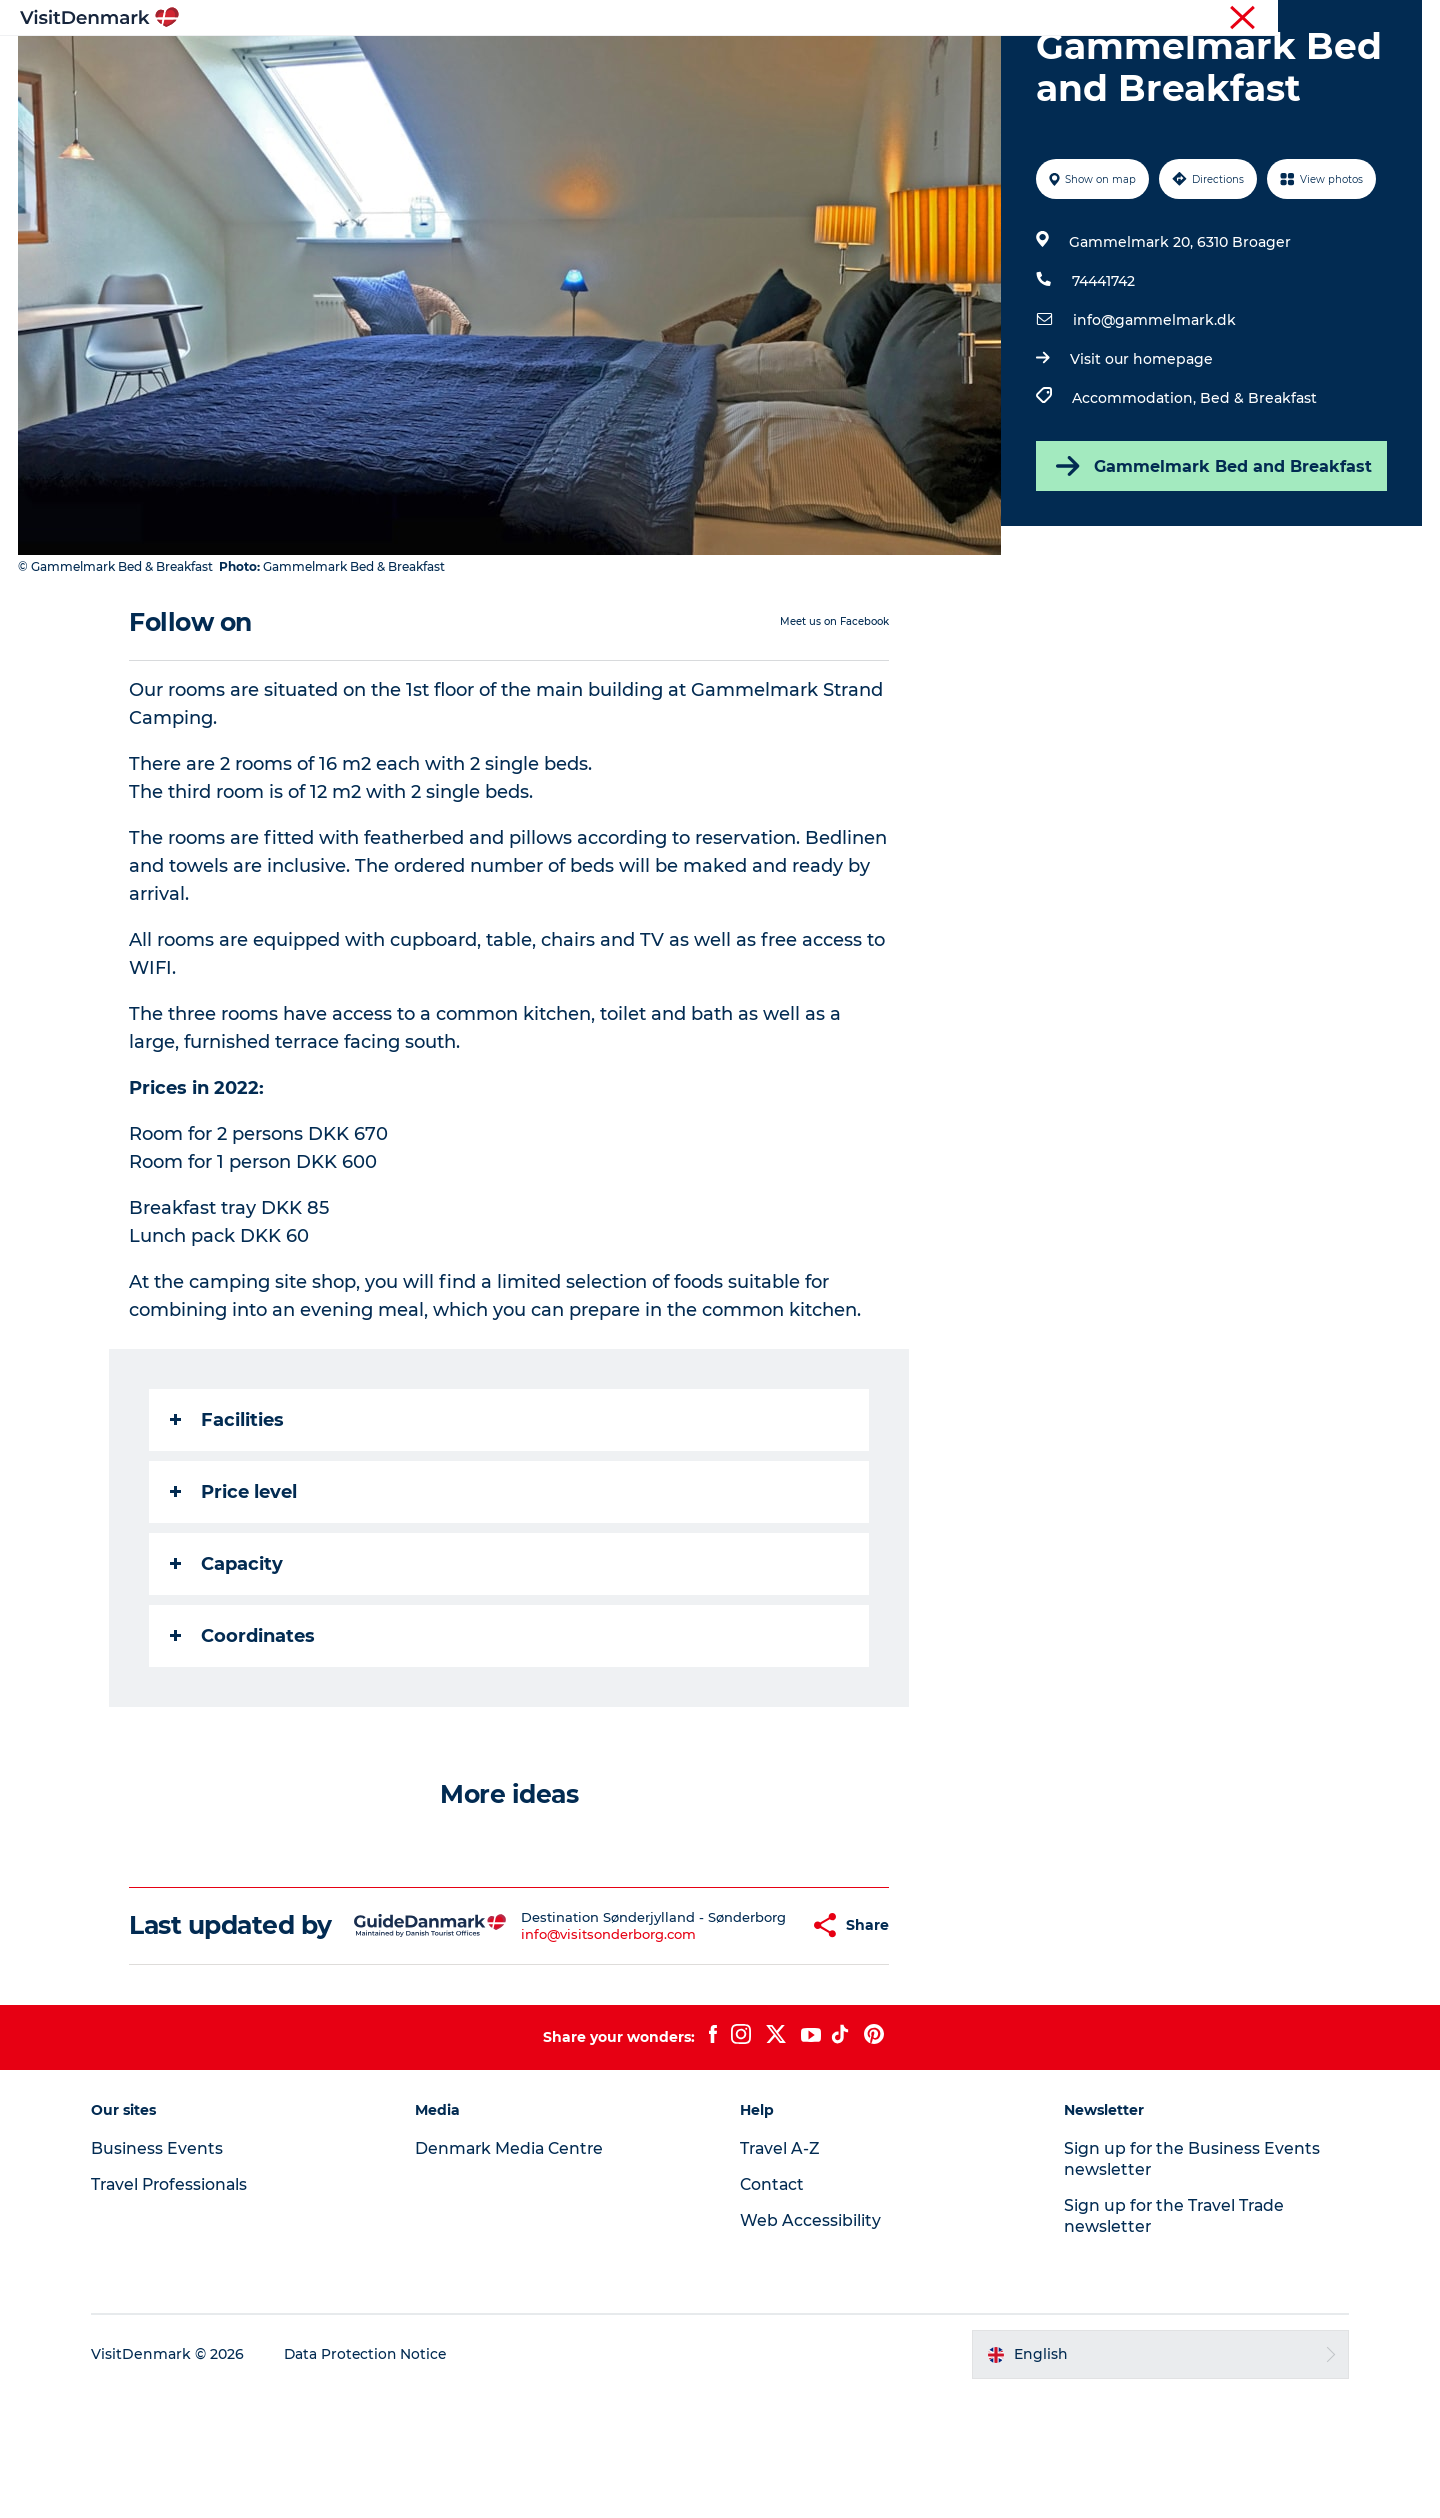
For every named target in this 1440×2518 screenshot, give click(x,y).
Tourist (1030, 19)
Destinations (527, 64)
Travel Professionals (1128, 19)
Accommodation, (1135, 493)
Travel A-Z (781, 2272)
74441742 (1102, 376)
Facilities (228, 1515)
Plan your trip (941, 64)
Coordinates (243, 1731)
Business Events (1253, 19)
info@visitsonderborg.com (575, 2052)
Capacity (227, 1659)
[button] (756, 2035)
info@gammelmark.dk (1153, 415)
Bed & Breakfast (1257, 493)
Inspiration (408, 64)
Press (1337, 19)
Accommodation (795, 64)
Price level (234, 1587)
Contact (1396, 19)
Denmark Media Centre (516, 2272)
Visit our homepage (1140, 454)
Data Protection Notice (376, 2479)
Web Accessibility (810, 2344)
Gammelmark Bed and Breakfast (1210, 561)
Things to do (652, 64)
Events (1047, 64)
